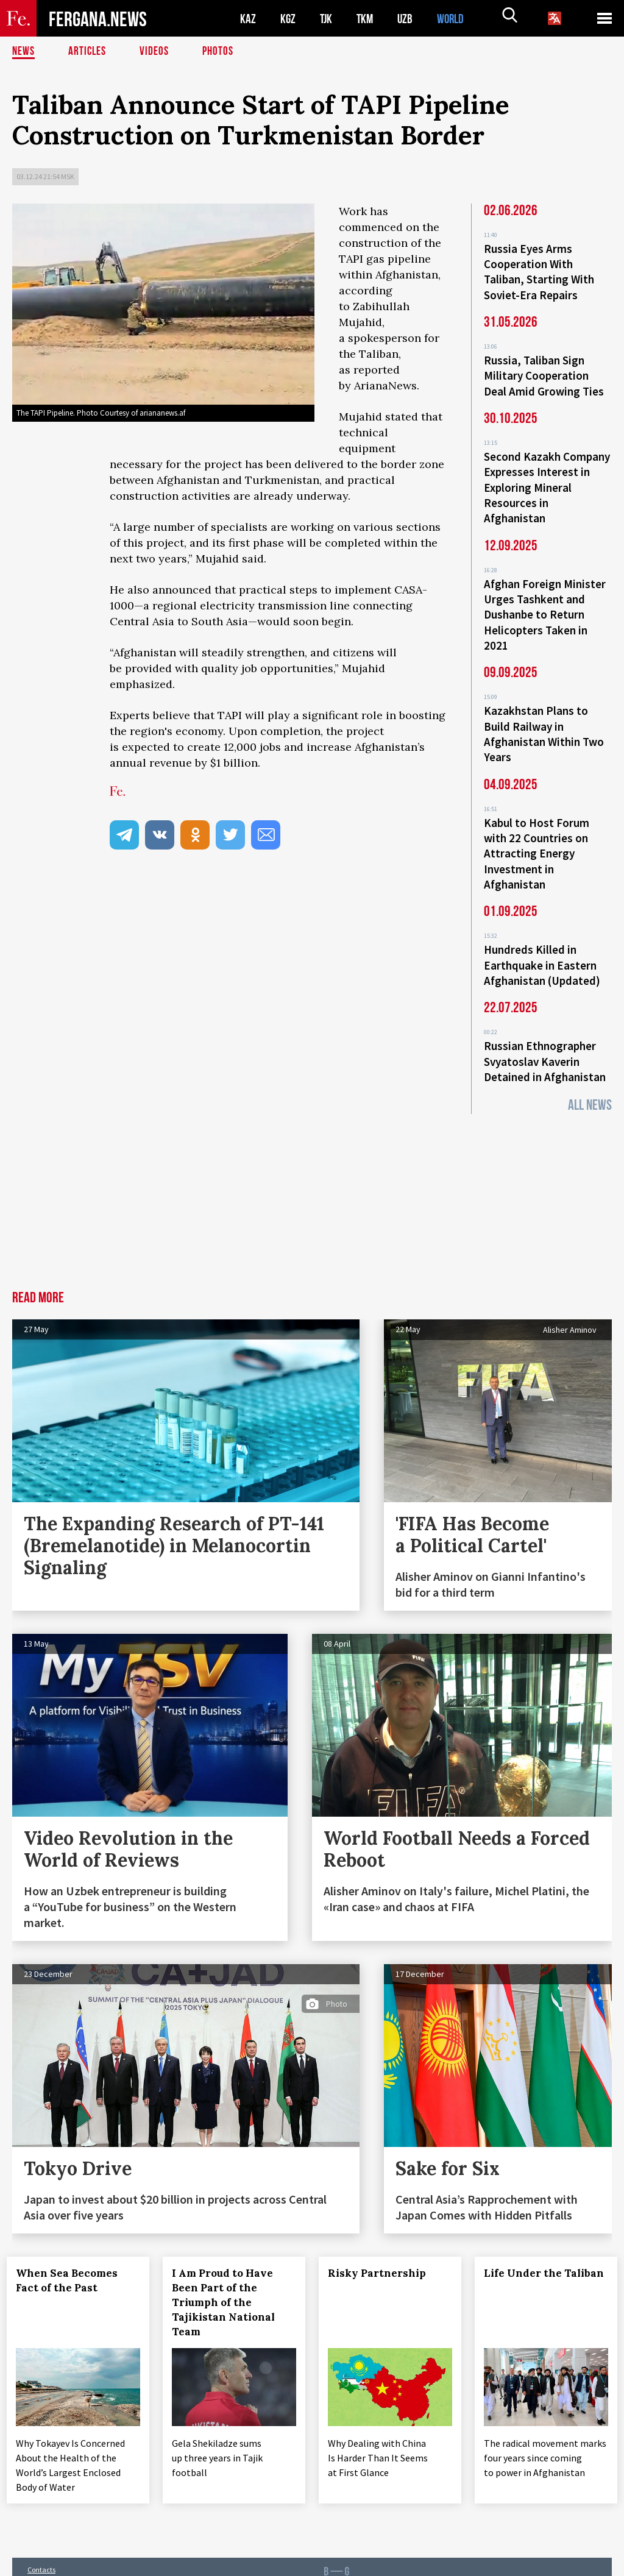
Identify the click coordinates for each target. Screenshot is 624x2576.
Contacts (41, 2540)
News (23, 52)
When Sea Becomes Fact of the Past (72, 2255)
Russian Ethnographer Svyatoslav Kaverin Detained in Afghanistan (545, 1037)
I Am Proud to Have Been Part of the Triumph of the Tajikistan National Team (228, 2277)
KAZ (248, 18)
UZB (408, 18)
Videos (156, 52)
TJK (327, 18)
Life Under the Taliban (528, 2255)
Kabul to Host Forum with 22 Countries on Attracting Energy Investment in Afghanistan (536, 834)
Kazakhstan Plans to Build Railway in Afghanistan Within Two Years (544, 719)
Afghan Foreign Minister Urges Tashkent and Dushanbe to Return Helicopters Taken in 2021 (545, 603)
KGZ (288, 18)
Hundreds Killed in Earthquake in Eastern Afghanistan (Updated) (542, 943)
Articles (88, 52)
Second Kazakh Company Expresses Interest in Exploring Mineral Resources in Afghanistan (547, 480)
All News (590, 1079)
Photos (220, 52)
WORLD (455, 18)
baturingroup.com (396, 2563)
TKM (367, 18)
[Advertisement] (312, 1173)
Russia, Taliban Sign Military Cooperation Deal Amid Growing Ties (544, 372)
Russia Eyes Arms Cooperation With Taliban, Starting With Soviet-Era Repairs (539, 270)
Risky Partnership (382, 2247)
